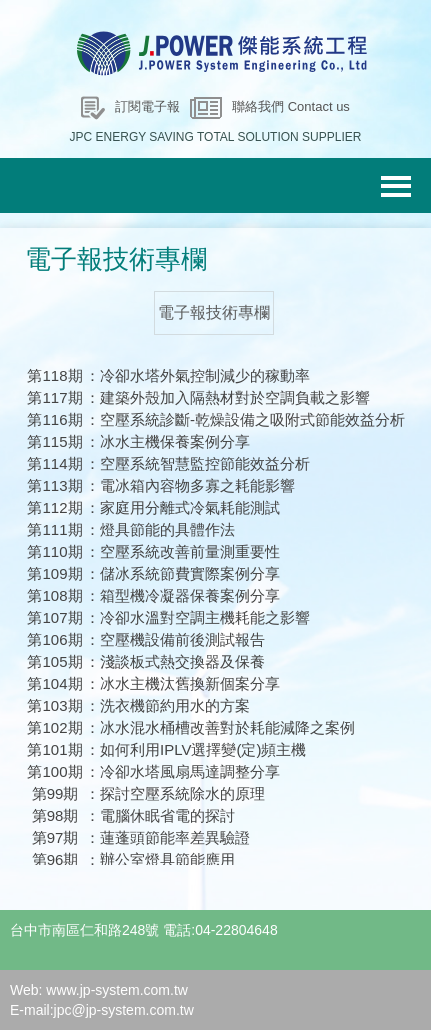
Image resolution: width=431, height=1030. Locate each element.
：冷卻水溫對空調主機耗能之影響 (197, 617)
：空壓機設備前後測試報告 (175, 639)
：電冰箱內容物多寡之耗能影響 (190, 485)
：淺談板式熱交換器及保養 (175, 661)
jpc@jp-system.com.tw (124, 1010)
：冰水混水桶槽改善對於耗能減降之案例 (220, 727)
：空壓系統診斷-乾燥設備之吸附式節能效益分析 (245, 419)
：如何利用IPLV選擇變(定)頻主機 (195, 749)
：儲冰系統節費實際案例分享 (182, 573)
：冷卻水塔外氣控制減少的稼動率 (197, 375)
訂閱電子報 (147, 106)
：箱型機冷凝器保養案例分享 (182, 595)
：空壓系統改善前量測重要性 (182, 551)
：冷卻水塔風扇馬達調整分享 (182, 771)
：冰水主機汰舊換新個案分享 (182, 683)
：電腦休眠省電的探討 (160, 815)
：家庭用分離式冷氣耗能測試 (182, 507)
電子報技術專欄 (214, 312)
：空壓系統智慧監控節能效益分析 (197, 463)
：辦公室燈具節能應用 (160, 859)
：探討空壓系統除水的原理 (175, 793)
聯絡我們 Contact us (291, 106)
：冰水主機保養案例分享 (167, 441)
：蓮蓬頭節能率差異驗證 (167, 837)
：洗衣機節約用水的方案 (167, 705)
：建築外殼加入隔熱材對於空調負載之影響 (227, 397)
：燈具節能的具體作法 (160, 529)
